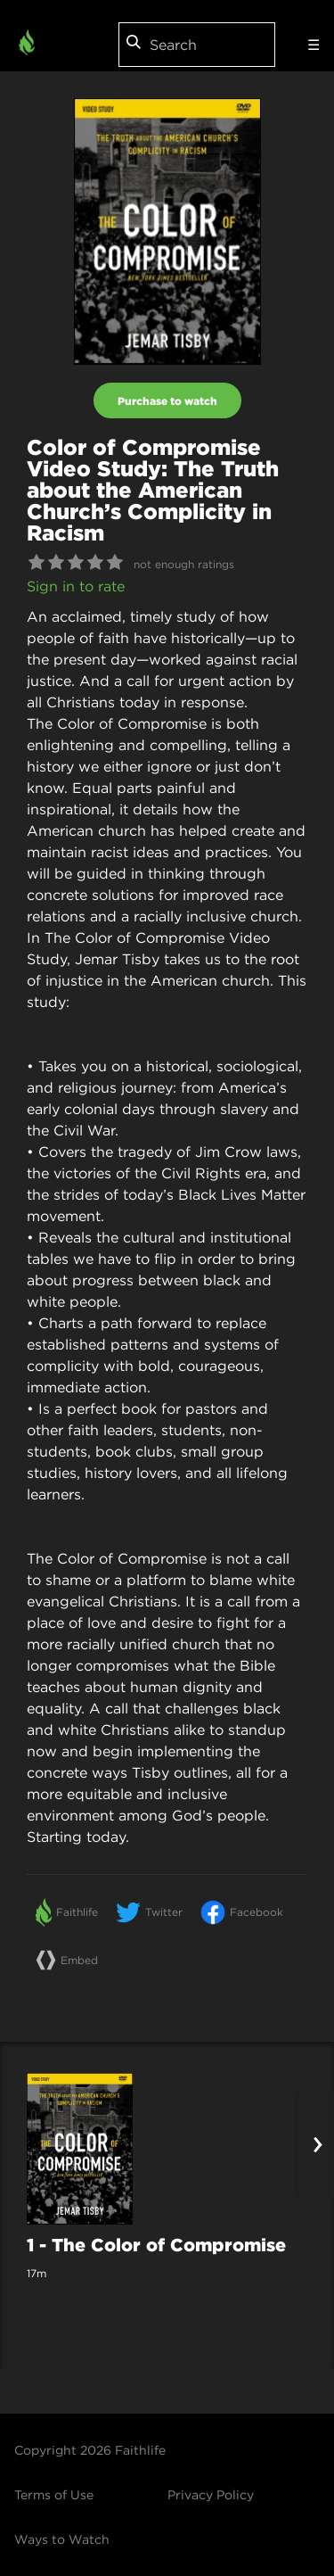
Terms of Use (54, 2495)
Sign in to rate (76, 586)
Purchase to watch (167, 400)
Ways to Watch (62, 2539)
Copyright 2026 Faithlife (90, 2450)
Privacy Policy (210, 2495)
